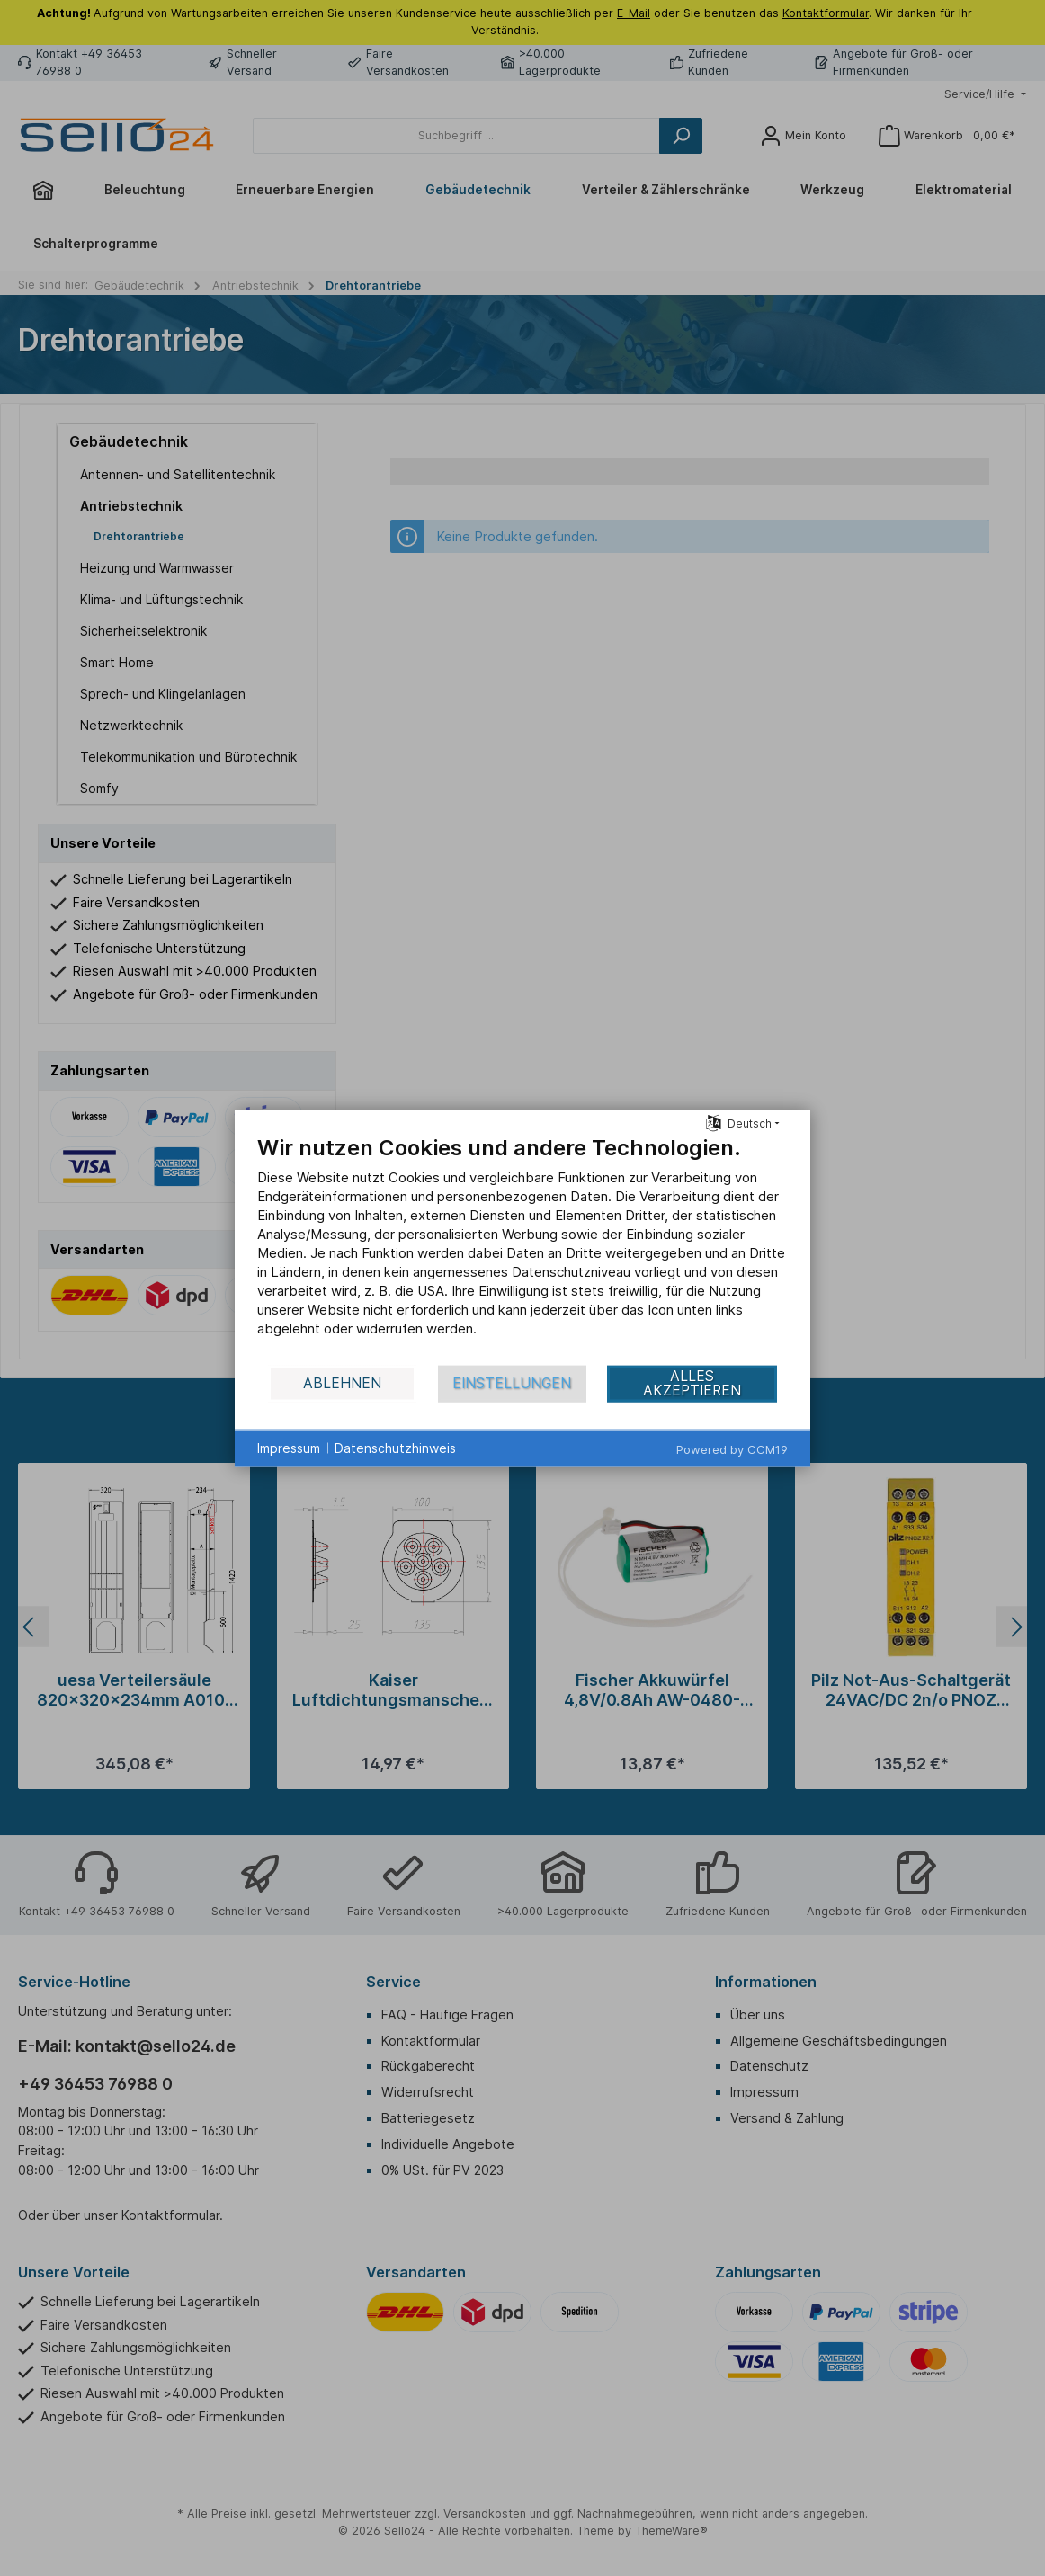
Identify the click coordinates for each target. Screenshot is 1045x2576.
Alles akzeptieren (692, 1383)
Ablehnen (342, 1383)
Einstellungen (511, 1383)
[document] (522, 1248)
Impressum (288, 1448)
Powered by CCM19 (732, 1448)
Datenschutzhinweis (395, 1448)
